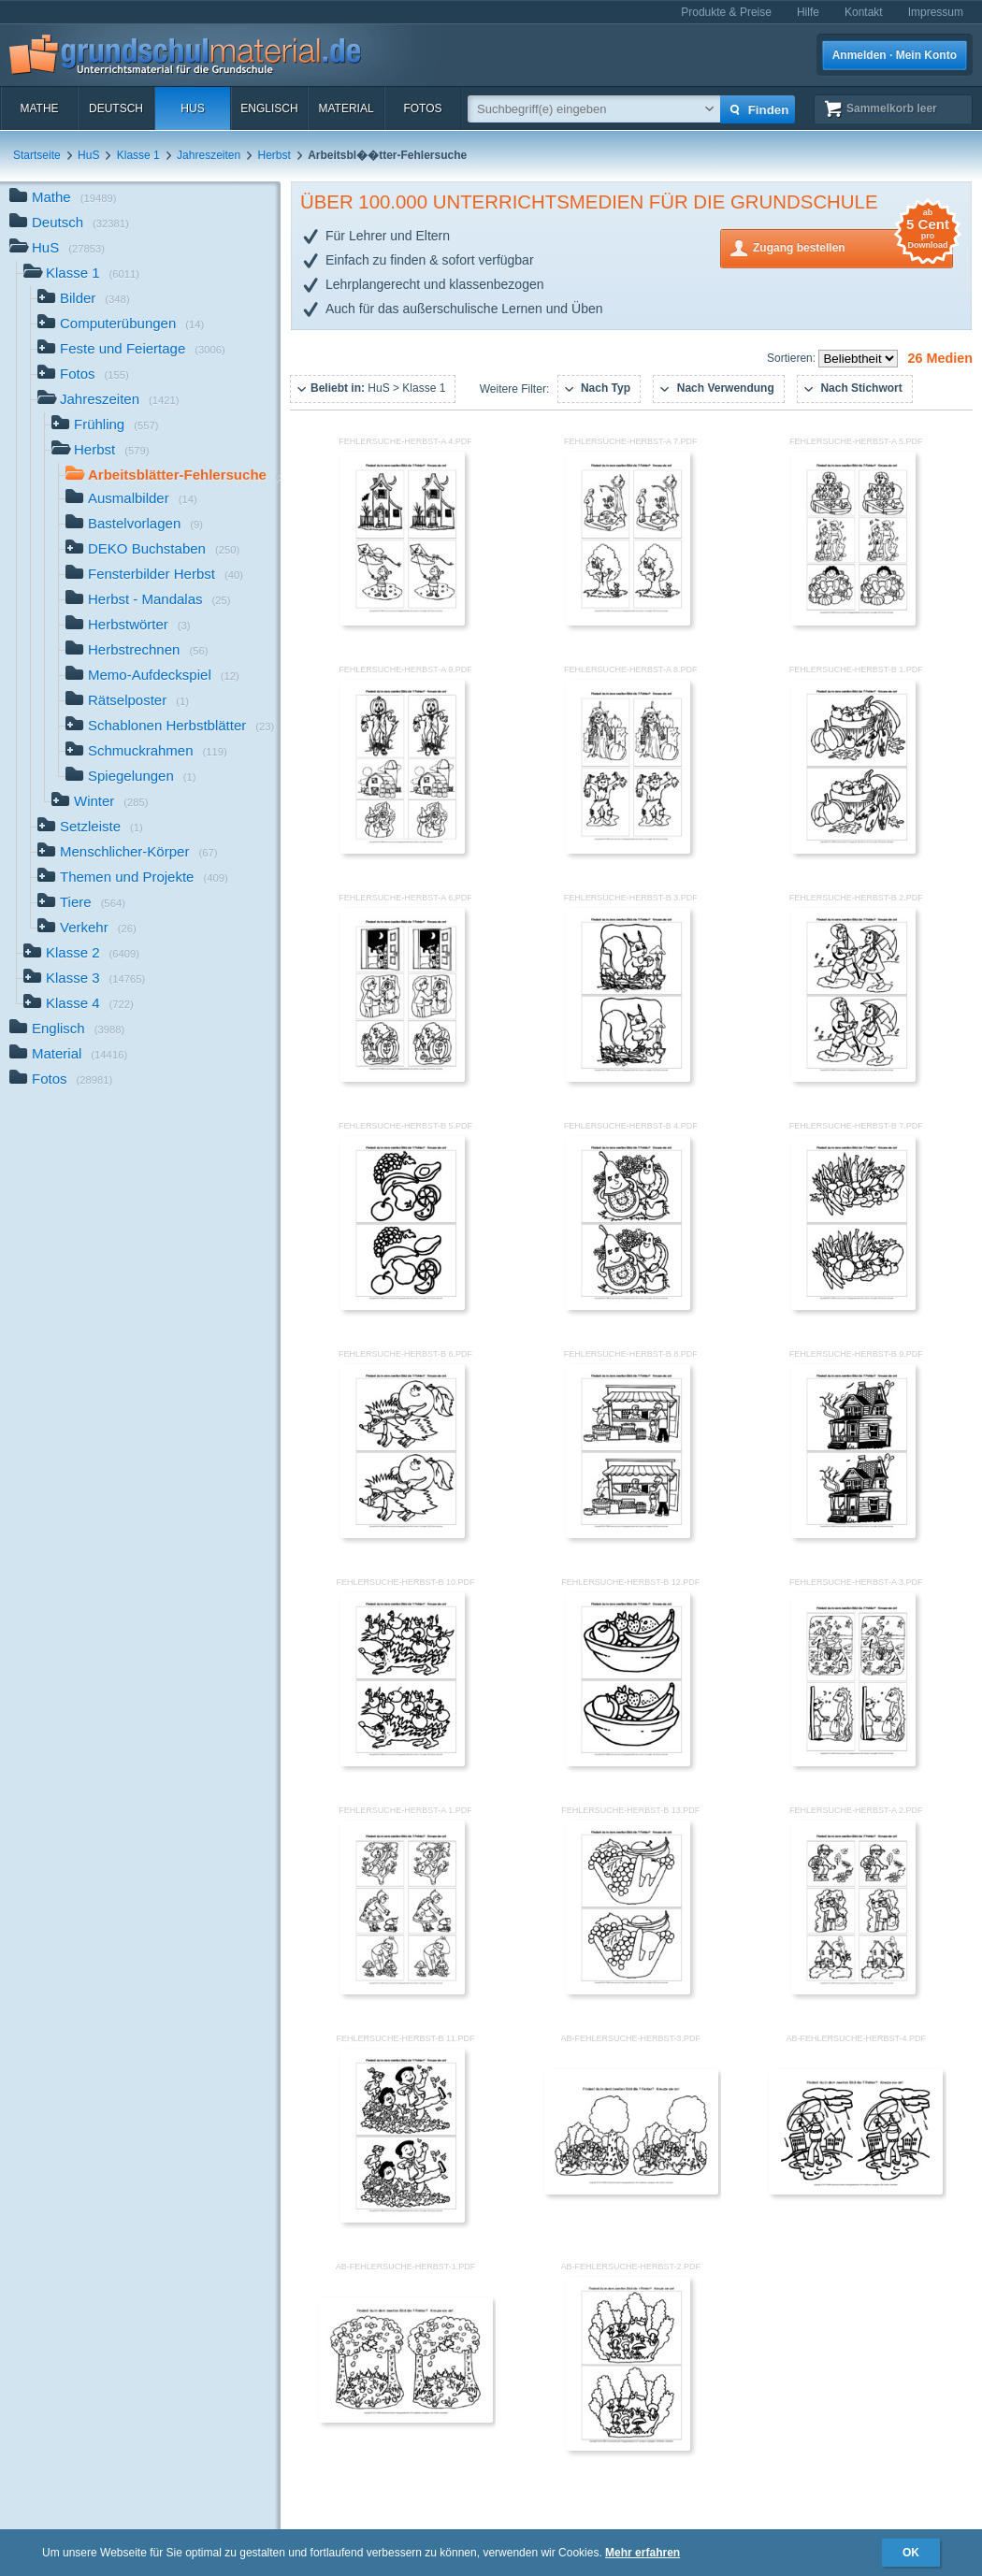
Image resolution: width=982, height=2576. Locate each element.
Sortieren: (792, 358)
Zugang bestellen (853, 246)
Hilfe (808, 12)
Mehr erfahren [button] (642, 2552)
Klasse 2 (81, 954)
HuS (192, 108)
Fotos (422, 108)
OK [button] (911, 2552)
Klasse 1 (138, 155)
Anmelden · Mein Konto (894, 55)
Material (345, 108)
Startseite (37, 155)
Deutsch (116, 108)
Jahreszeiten (208, 155)
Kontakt (864, 12)
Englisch (268, 108)
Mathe (39, 108)
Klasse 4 (78, 1004)
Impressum (935, 12)
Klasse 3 (84, 979)
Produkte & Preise (726, 12)
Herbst (274, 155)
